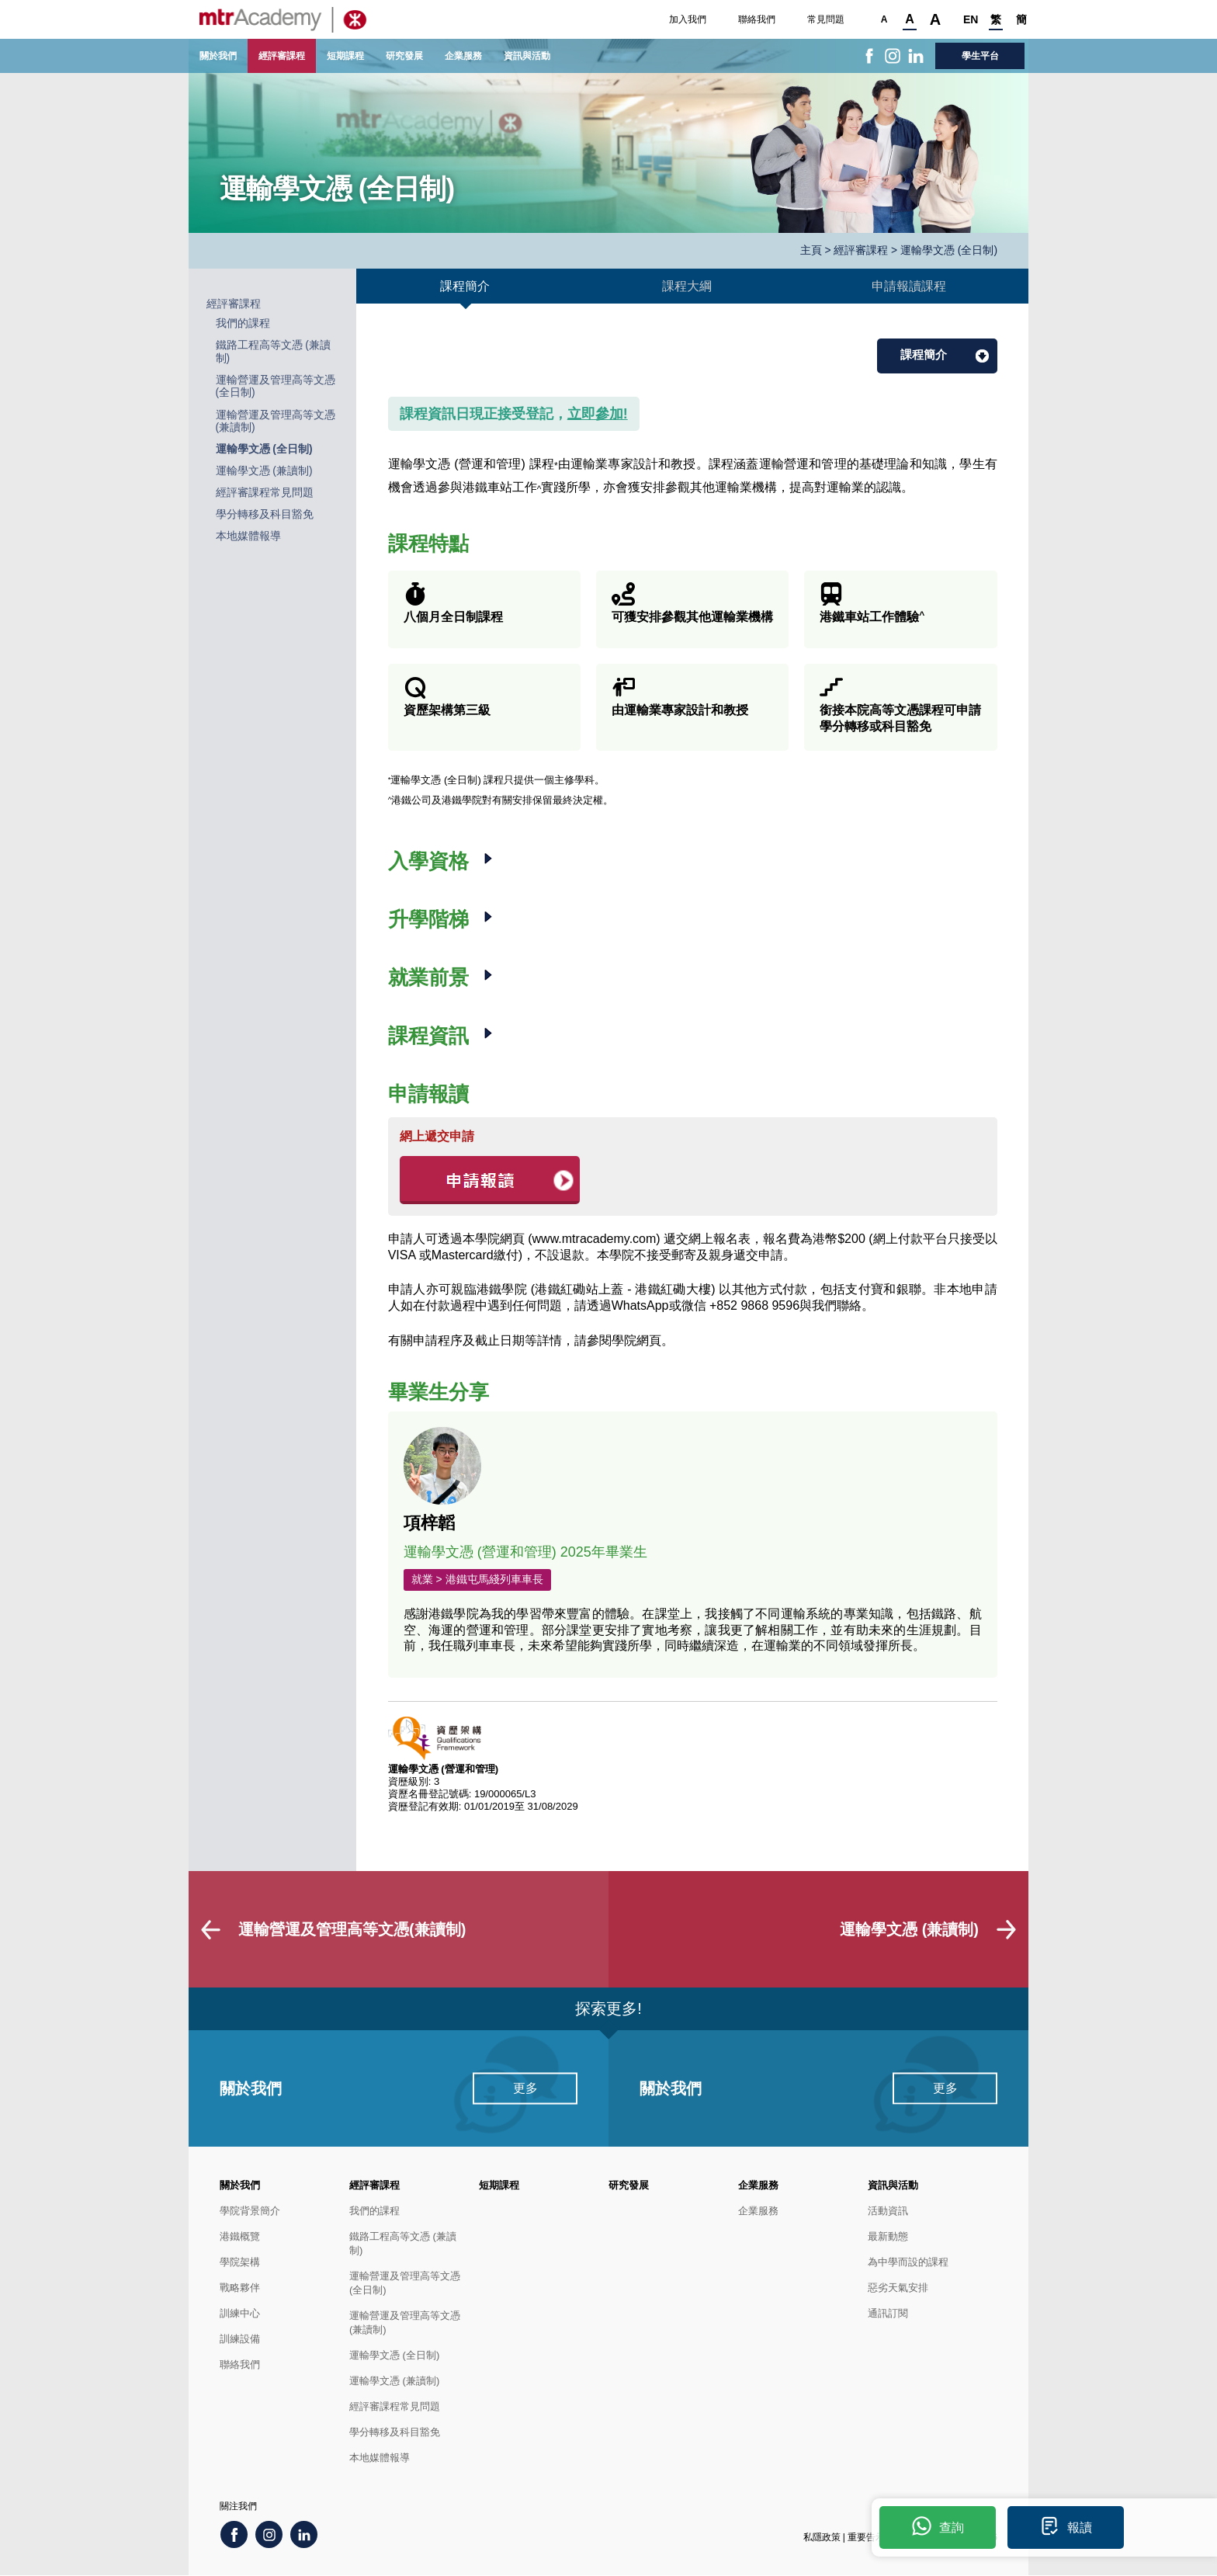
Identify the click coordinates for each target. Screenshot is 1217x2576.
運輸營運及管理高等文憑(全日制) (404, 2284)
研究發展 (404, 55)
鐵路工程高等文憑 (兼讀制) (402, 2244)
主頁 (811, 250)
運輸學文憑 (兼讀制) (264, 471)
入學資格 (431, 861)
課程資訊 (431, 1035)
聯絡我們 (756, 19)
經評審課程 (281, 55)
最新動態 (888, 2237)
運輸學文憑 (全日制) (264, 449)
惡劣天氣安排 (898, 2288)
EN (970, 19)
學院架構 (240, 2263)
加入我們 (687, 19)
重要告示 (866, 2538)
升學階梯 (431, 919)
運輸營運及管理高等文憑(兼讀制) (404, 2323)
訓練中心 (240, 2314)
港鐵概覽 (240, 2237)
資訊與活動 (527, 55)
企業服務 (463, 55)
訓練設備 (240, 2339)
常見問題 (825, 19)
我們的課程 (243, 323)
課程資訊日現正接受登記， (514, 414)
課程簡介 (923, 354)
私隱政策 (822, 2538)
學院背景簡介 (250, 2211)
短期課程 (345, 55)
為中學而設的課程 (908, 2263)
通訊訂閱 (888, 2314)
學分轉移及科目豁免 (265, 514)
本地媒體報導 (248, 536)
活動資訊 (888, 2211)
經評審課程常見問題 (265, 492)
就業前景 (431, 977)
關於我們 (218, 55)
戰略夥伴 (240, 2288)
